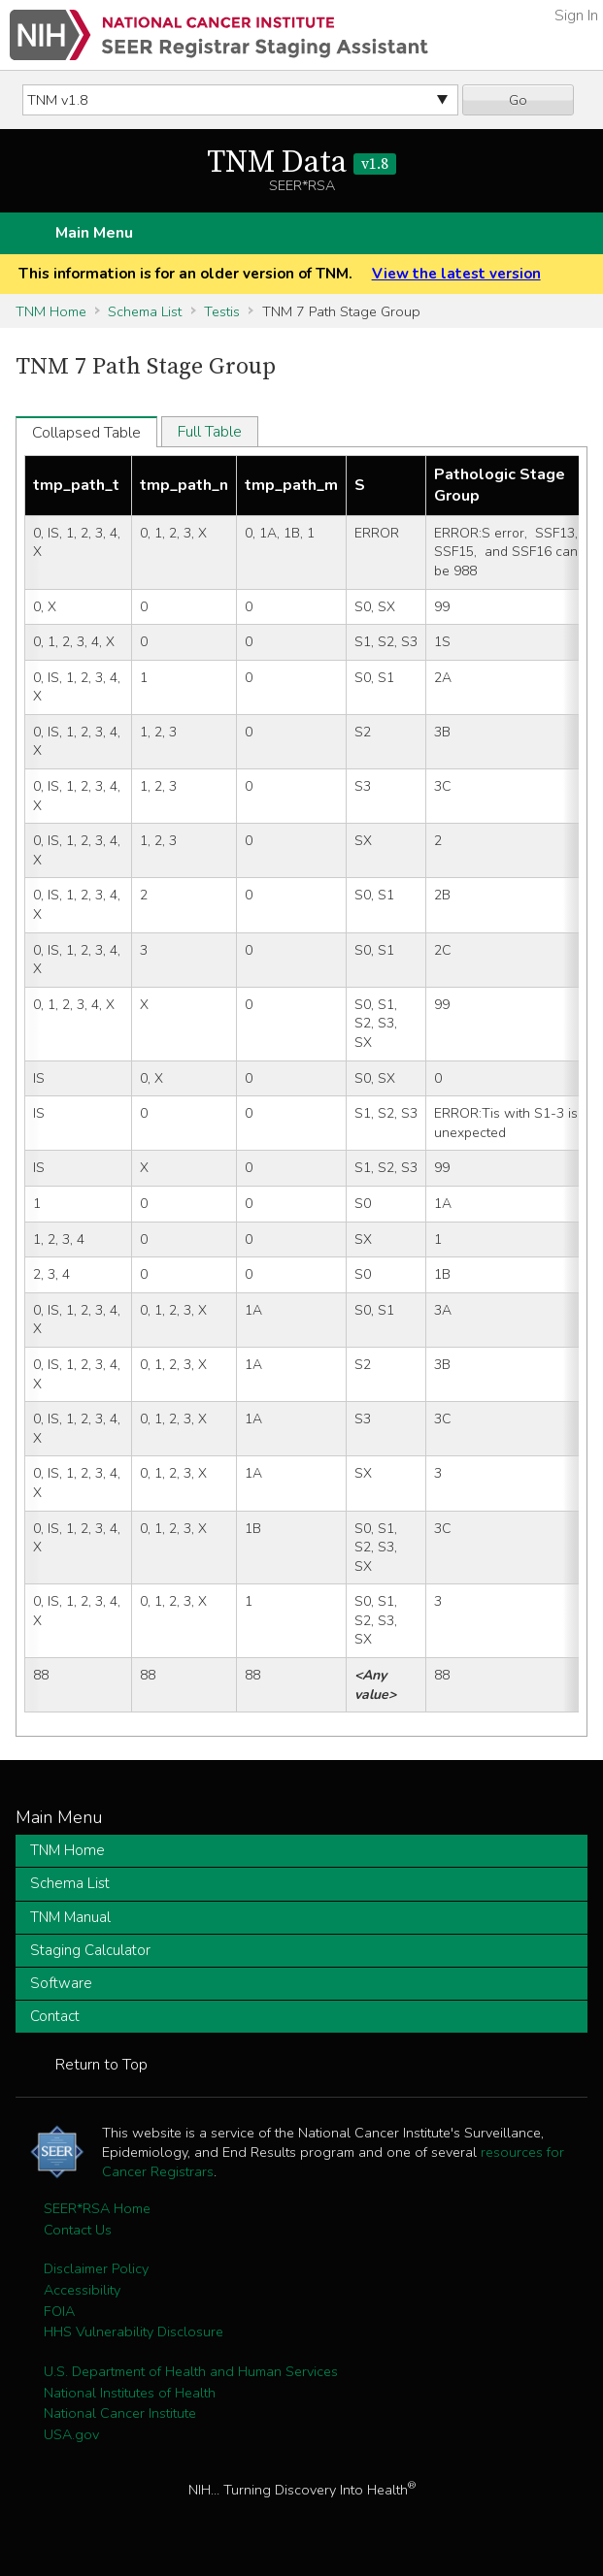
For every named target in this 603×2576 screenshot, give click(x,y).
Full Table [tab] (210, 431)
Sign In (576, 15)
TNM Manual (70, 1917)
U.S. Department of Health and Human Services (191, 2371)
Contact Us (78, 2229)
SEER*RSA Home (97, 2208)
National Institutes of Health (130, 2392)
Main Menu (94, 233)
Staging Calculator (90, 1950)
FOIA (59, 2311)
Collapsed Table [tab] (86, 432)
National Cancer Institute (120, 2413)
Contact (55, 2016)
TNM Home (51, 311)
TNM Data (301, 163)
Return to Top (101, 2064)
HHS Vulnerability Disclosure (133, 2331)
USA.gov (71, 2434)
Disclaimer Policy (96, 2268)
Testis (222, 311)
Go (518, 100)
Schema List (145, 311)
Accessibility (82, 2289)
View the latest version (456, 273)
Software (61, 1983)
